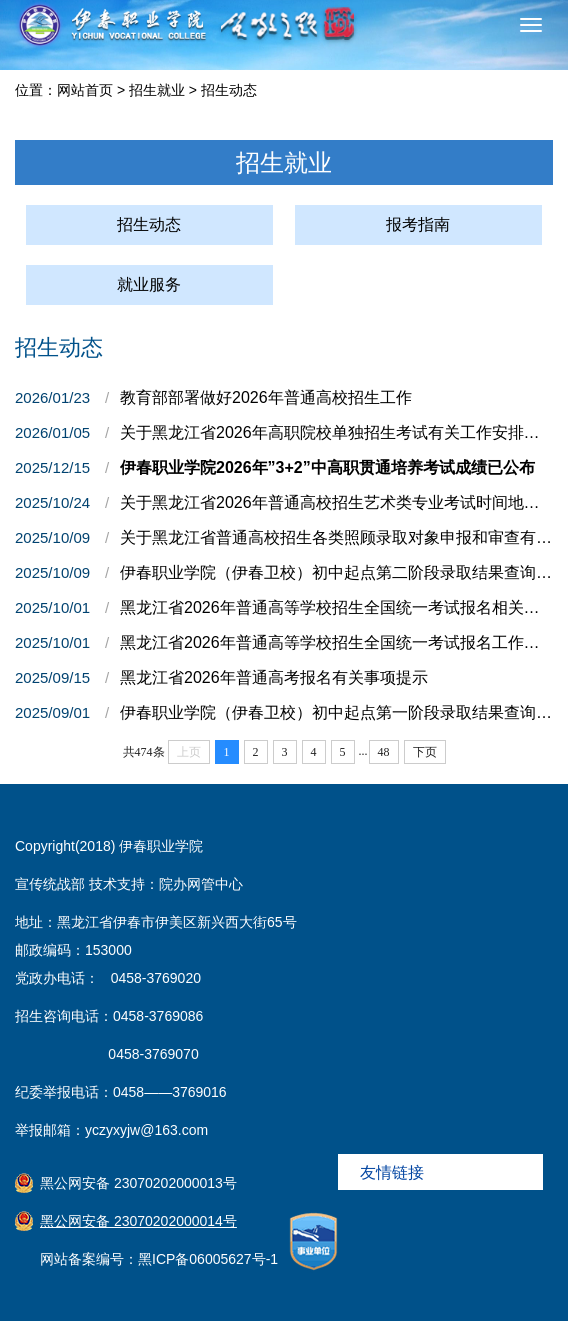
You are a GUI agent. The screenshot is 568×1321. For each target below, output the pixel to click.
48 (384, 752)
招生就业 (157, 90)
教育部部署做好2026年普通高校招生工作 (266, 397)
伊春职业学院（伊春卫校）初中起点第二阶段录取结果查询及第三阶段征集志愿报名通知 (336, 572)
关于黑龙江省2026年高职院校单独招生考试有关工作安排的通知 (336, 432)
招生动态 (229, 90)
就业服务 (149, 284)
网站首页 (85, 90)
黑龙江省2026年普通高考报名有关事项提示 (274, 677)
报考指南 (418, 224)
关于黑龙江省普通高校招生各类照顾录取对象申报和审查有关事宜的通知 (336, 537)
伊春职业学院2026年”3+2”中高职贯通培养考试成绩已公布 (327, 467)
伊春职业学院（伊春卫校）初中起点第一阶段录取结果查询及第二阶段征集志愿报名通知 (336, 712)
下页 (425, 752)
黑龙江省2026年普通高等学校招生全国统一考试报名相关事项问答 (336, 607)
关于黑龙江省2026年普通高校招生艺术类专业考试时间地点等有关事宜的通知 (336, 502)
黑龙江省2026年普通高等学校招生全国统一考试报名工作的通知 (336, 642)
